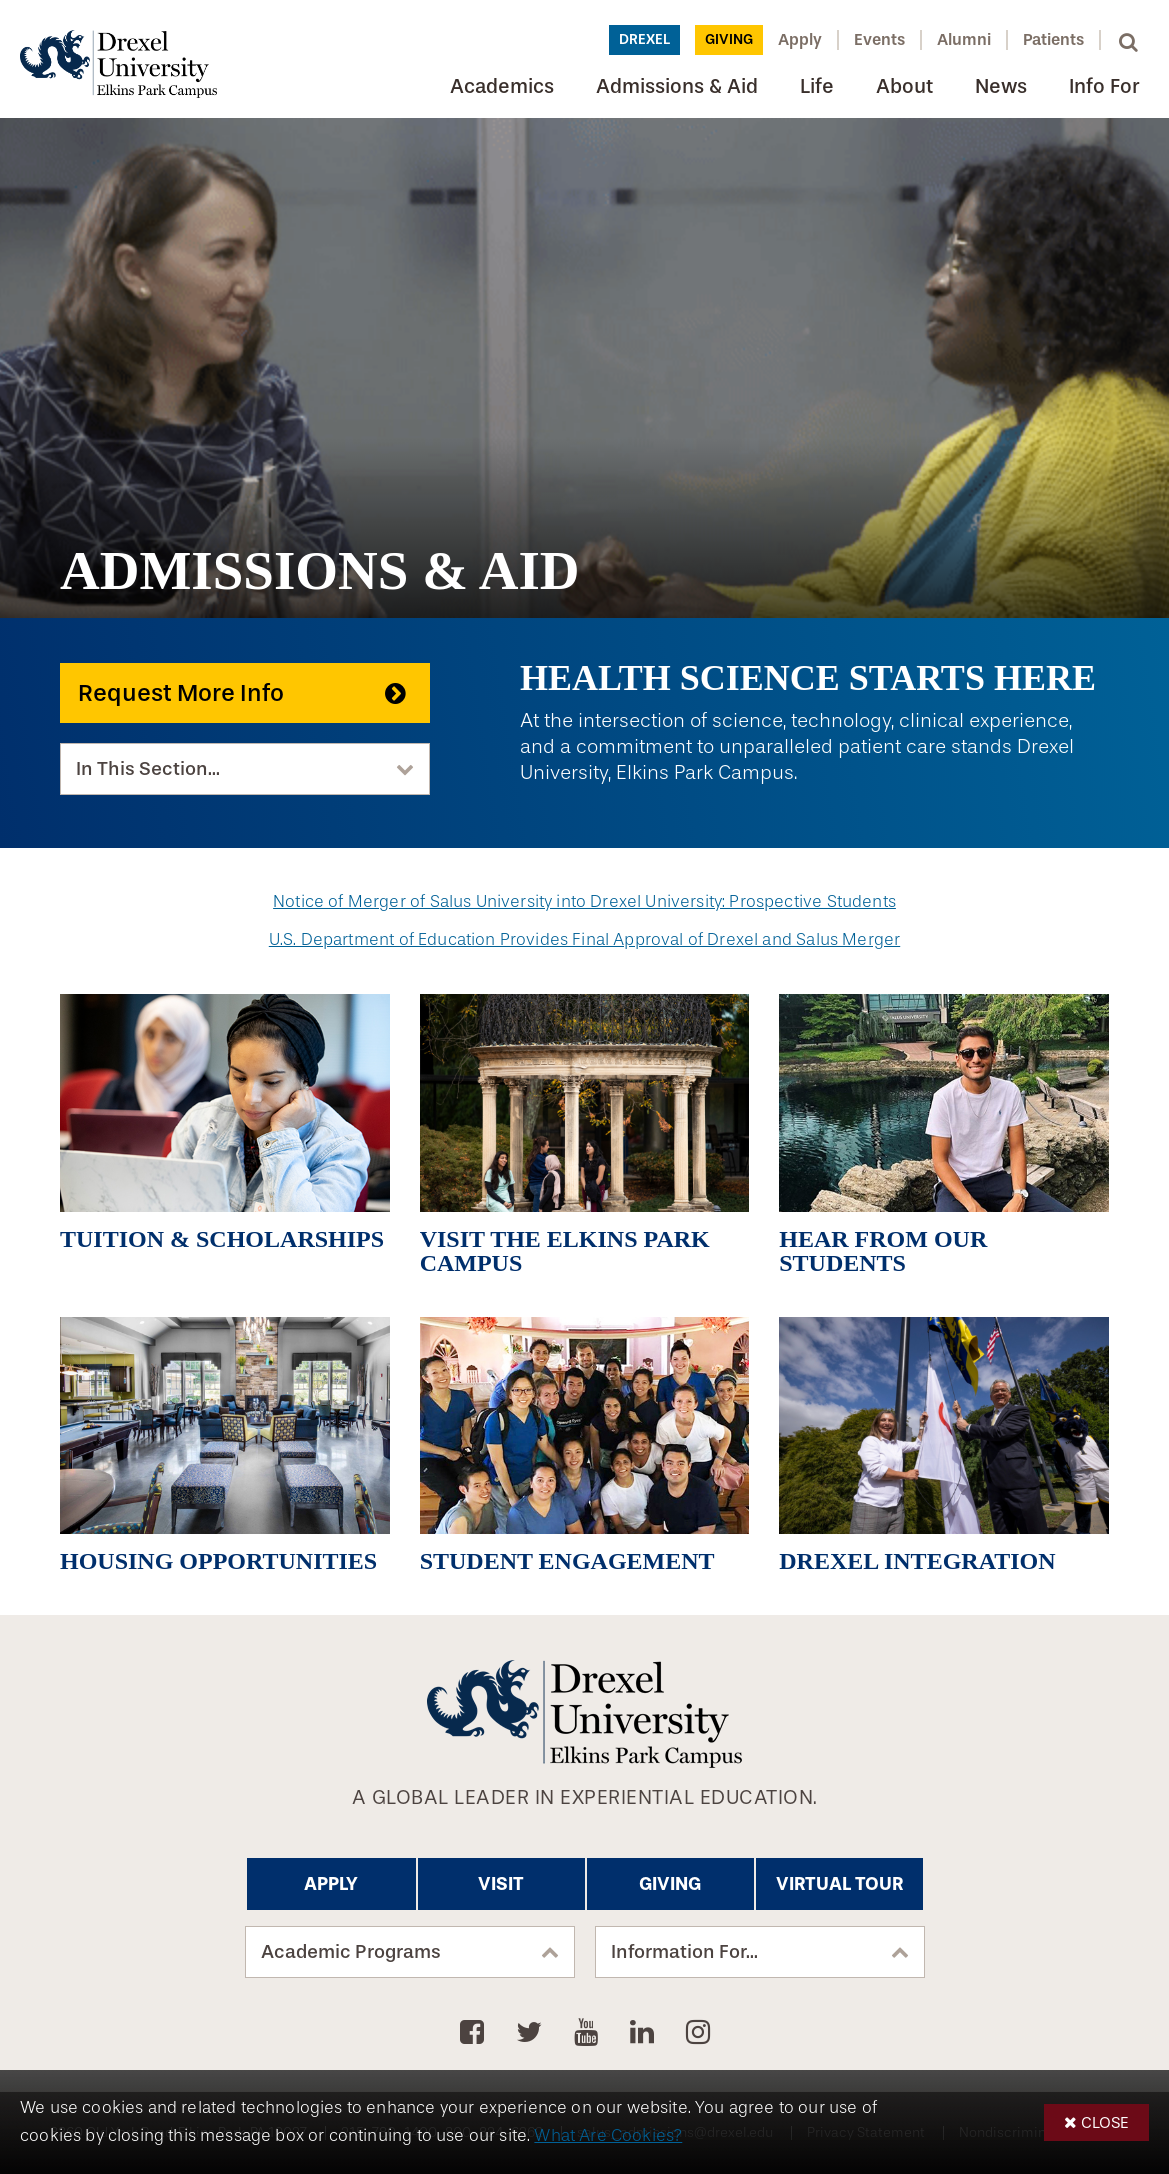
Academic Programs (351, 1952)
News (1001, 86)
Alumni (964, 39)
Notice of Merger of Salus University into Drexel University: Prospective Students (584, 901)
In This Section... (148, 769)
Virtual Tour (839, 1884)
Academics (502, 86)
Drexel (644, 39)
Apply (800, 39)
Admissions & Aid (677, 86)
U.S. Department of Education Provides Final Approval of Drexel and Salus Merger (584, 939)
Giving (729, 39)
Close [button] (1105, 2122)
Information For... (684, 1952)
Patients (1053, 39)
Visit (501, 1884)
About (904, 86)
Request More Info (181, 693)
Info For (1104, 86)
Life (817, 86)
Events (879, 39)
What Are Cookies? (608, 2135)
